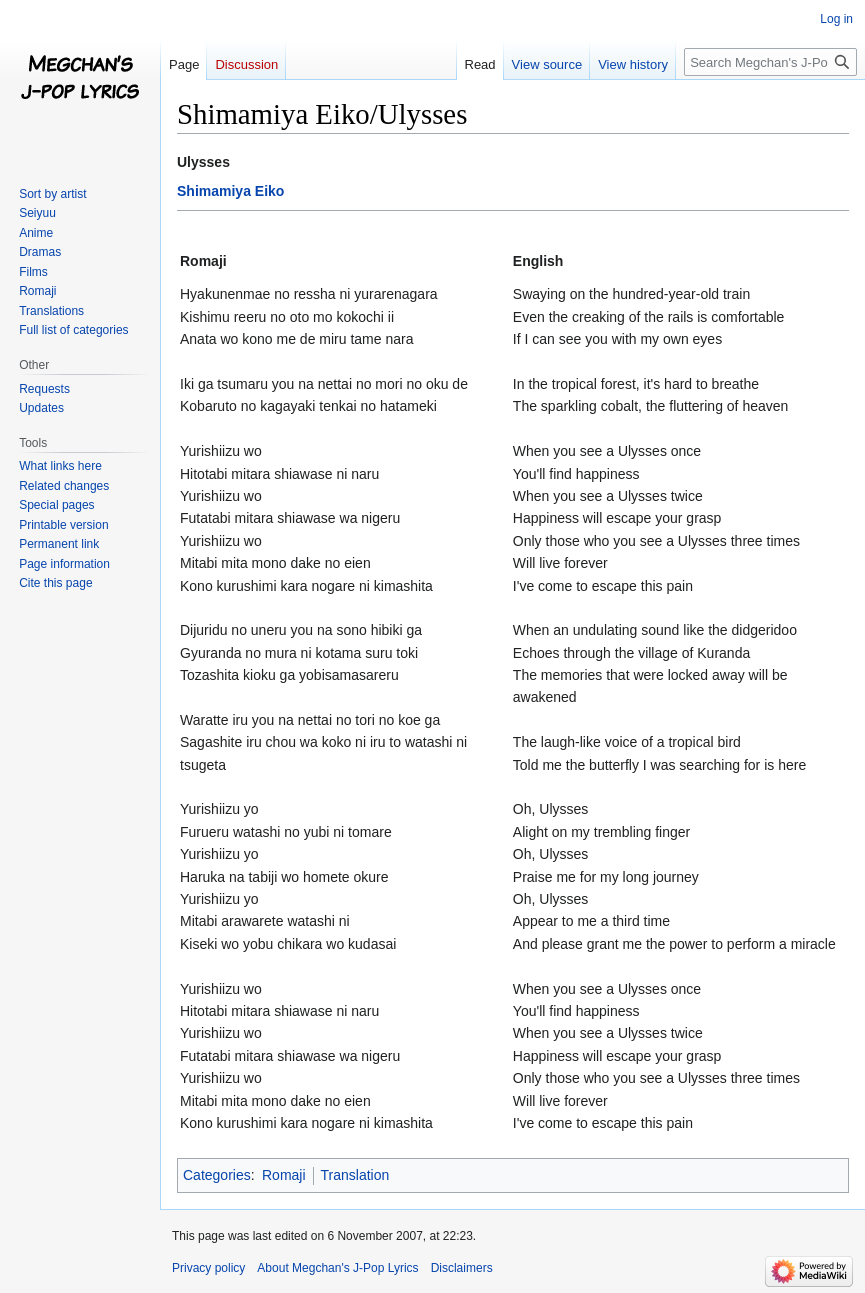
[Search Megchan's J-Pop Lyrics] (770, 62)
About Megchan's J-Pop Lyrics (337, 1268)
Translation (355, 1175)
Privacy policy (208, 1268)
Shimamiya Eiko (230, 191)
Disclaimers (462, 1268)
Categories (217, 1175)
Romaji (284, 1175)
